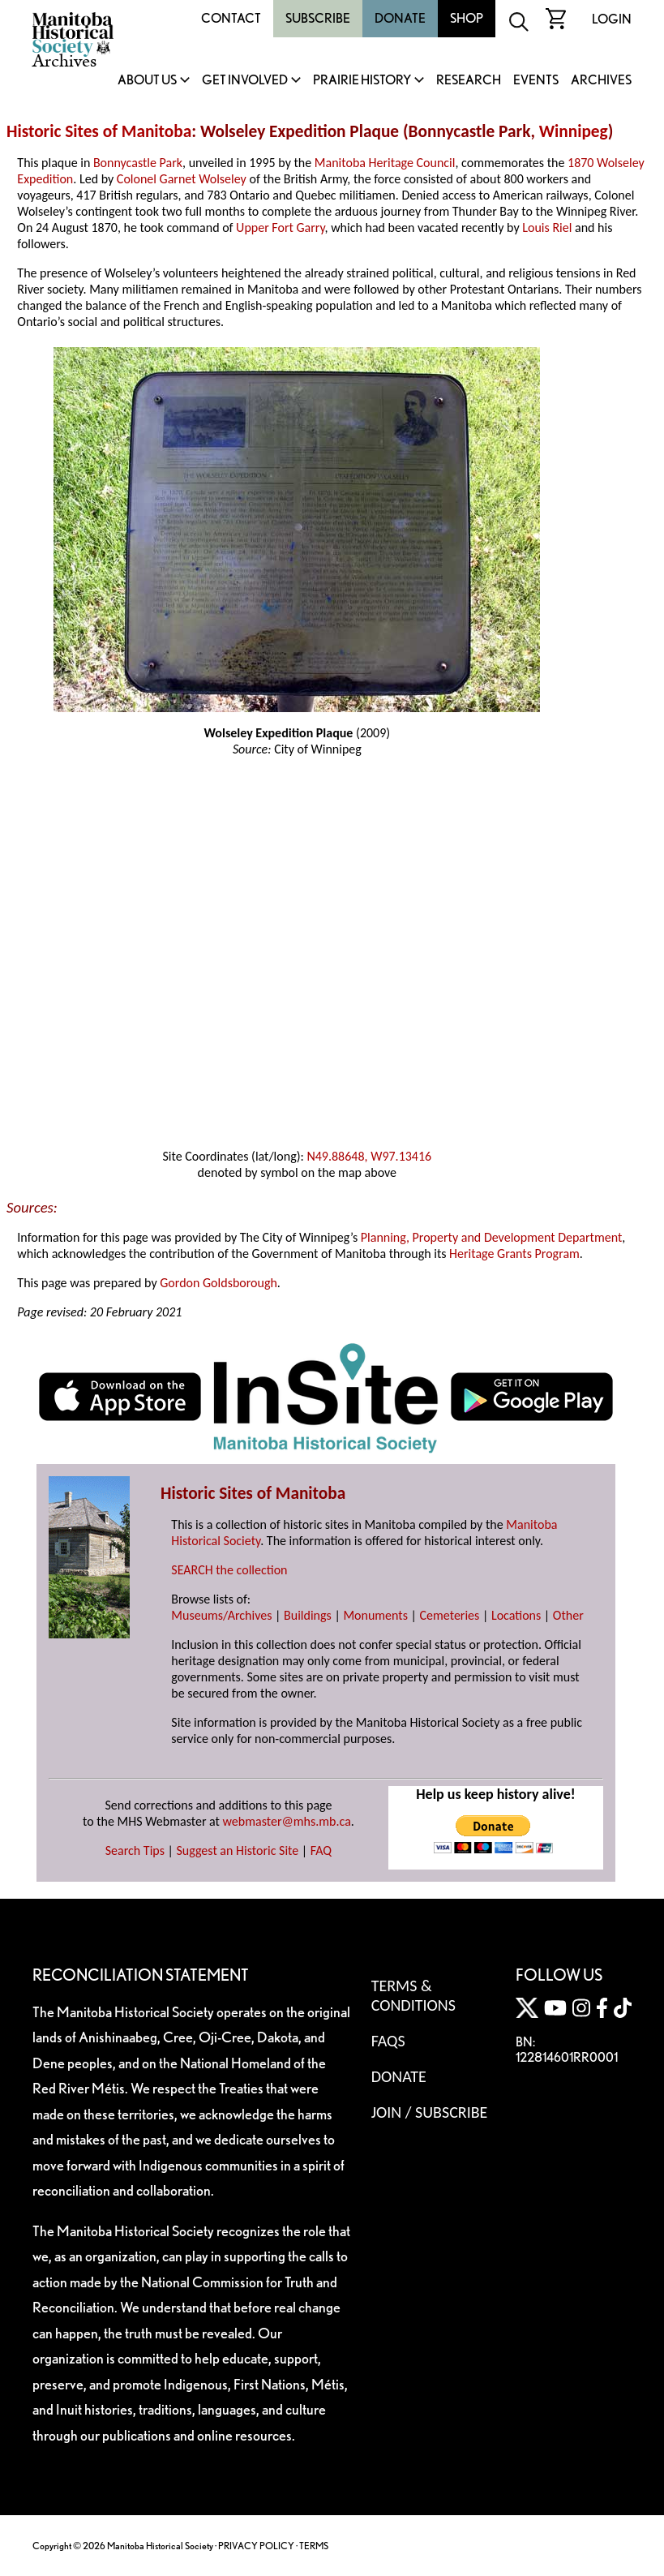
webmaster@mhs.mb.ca (287, 1821)
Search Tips (135, 1850)
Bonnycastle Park (137, 162)
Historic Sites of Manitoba (98, 131)
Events (536, 81)
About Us (147, 81)
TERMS (313, 2546)
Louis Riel (547, 227)
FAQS (388, 2040)
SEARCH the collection (229, 1570)
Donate (400, 18)
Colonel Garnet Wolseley (181, 179)
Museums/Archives (221, 1615)
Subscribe (317, 18)
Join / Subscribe (429, 2112)
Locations (516, 1615)
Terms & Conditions (413, 1995)
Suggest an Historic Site (238, 1850)
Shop (466, 18)
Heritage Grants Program (514, 1253)
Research (468, 81)
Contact (231, 18)
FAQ (321, 1850)
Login (612, 19)
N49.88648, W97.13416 (368, 1156)
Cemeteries (450, 1615)
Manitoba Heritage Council (385, 162)
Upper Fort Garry (280, 227)
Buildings (308, 1615)
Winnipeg (573, 131)
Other (568, 1615)
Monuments (375, 1615)
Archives (601, 81)
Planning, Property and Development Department (492, 1237)
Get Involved (245, 81)
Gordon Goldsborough (218, 1282)
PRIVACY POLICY (256, 2546)
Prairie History (362, 81)
